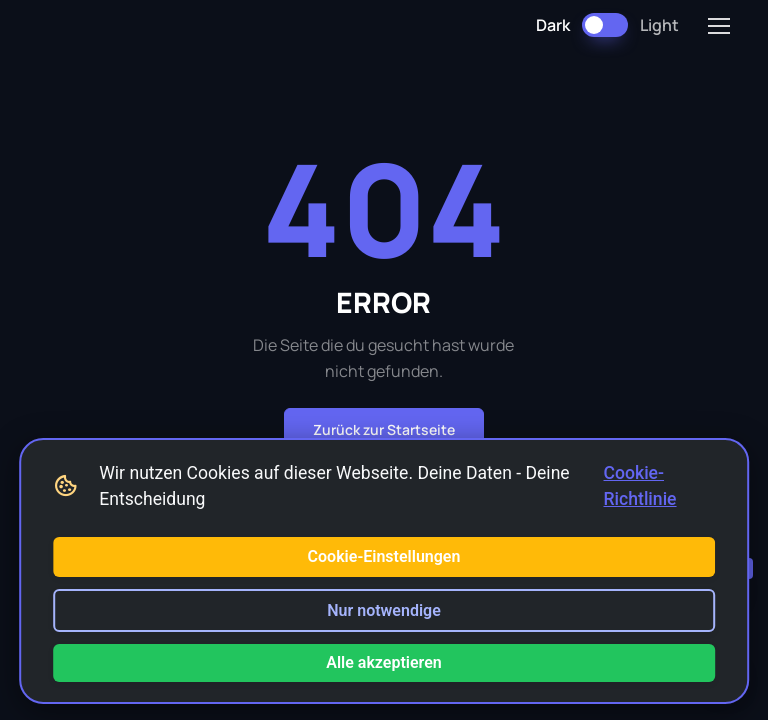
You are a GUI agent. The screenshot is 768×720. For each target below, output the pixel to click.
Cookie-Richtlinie (640, 486)
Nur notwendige (384, 610)
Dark (553, 25)
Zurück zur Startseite (384, 429)
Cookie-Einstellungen (384, 556)
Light (659, 25)
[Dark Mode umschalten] (605, 25)
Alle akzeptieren (384, 662)
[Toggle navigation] (718, 26)
